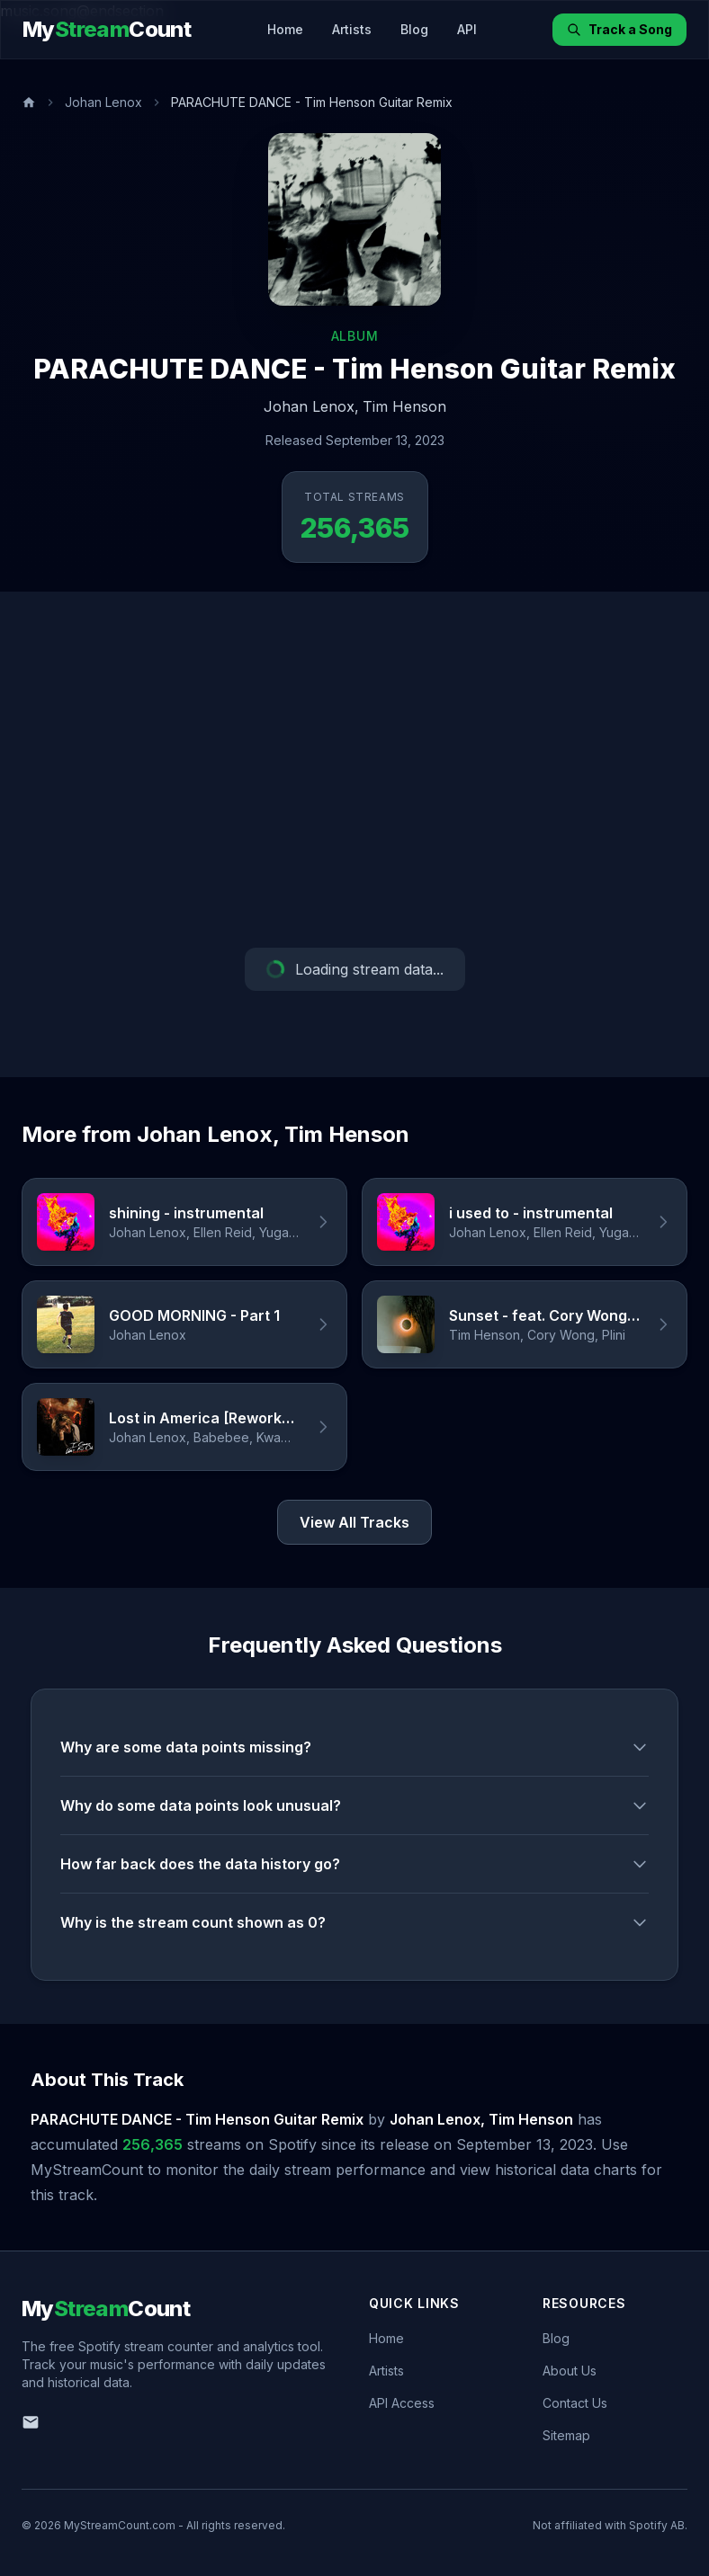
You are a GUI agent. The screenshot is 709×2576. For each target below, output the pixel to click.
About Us (570, 2370)
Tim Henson (404, 406)
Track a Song (619, 29)
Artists (352, 29)
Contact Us (575, 2403)
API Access (402, 2403)
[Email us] (31, 2422)
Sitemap (566, 2435)
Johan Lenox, (311, 406)
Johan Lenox (103, 102)
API (467, 29)
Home (285, 29)
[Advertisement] (354, 770)
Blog (414, 29)
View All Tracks (354, 1522)
